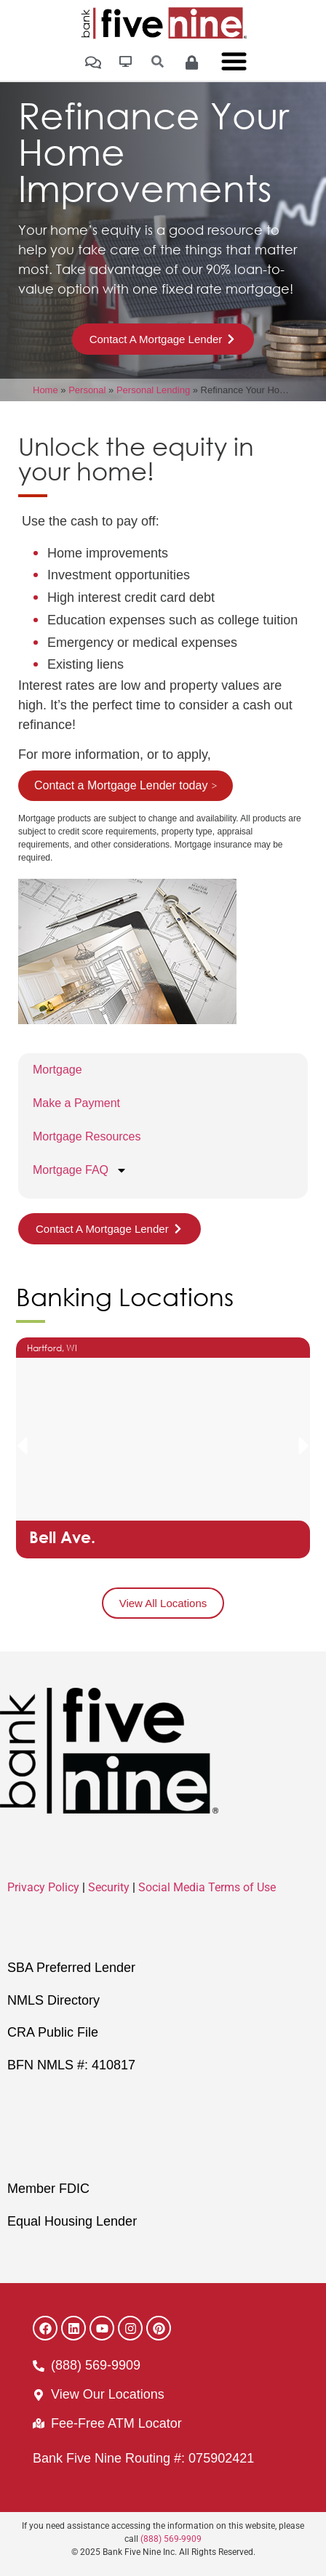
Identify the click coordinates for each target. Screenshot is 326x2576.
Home (45, 390)
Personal (87, 390)
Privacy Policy (43, 1887)
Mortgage (57, 1069)
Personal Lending (153, 390)
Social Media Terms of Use (207, 1887)
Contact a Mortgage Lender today (120, 785)
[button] (21, 1445)
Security (109, 1887)
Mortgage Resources (87, 1136)
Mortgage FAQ (80, 1170)
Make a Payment (76, 1103)
